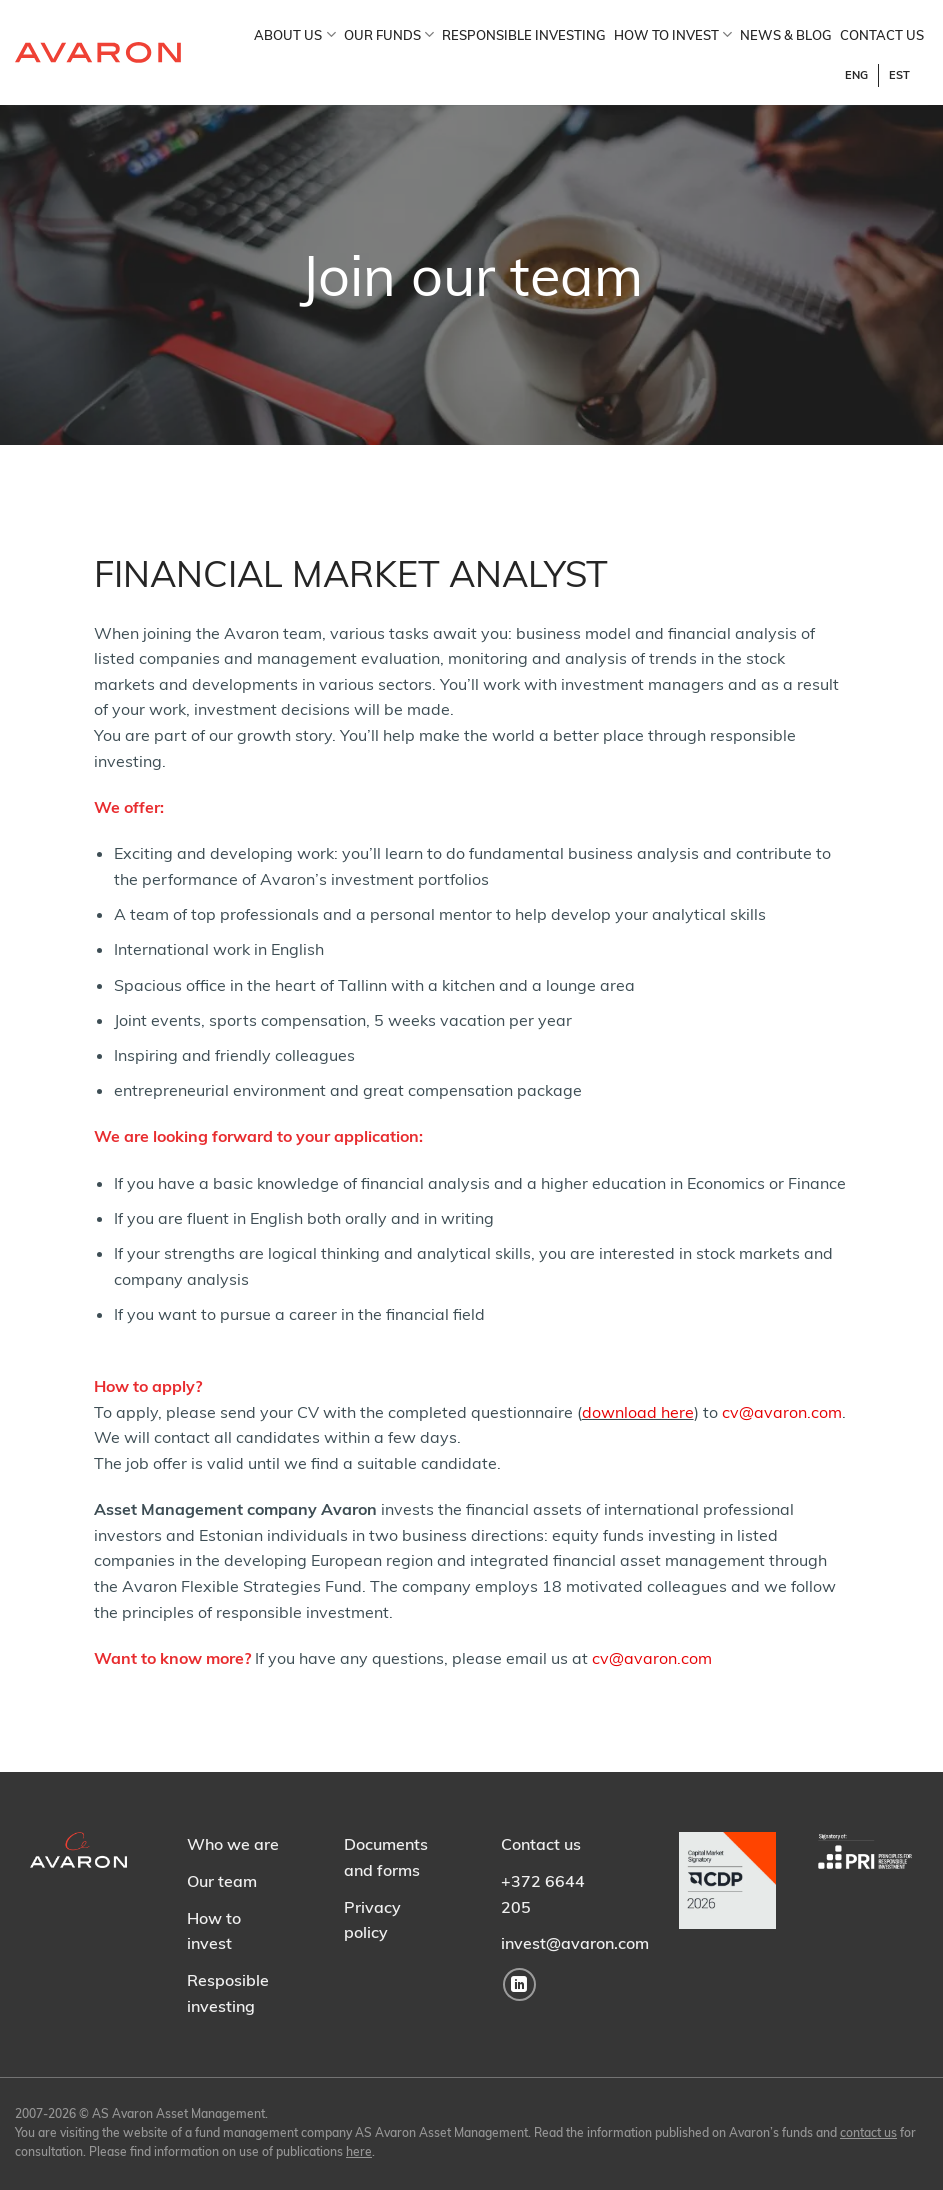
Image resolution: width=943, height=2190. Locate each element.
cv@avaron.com (782, 1412)
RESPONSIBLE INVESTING (524, 35)
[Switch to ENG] (857, 75)
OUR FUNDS (389, 34)
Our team (222, 1881)
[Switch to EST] (899, 75)
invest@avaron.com (575, 1943)
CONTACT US (882, 35)
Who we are (233, 1844)
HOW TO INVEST (673, 34)
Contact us (541, 1844)
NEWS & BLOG (786, 35)
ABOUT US (294, 34)
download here (638, 1412)
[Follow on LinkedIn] (519, 1984)
